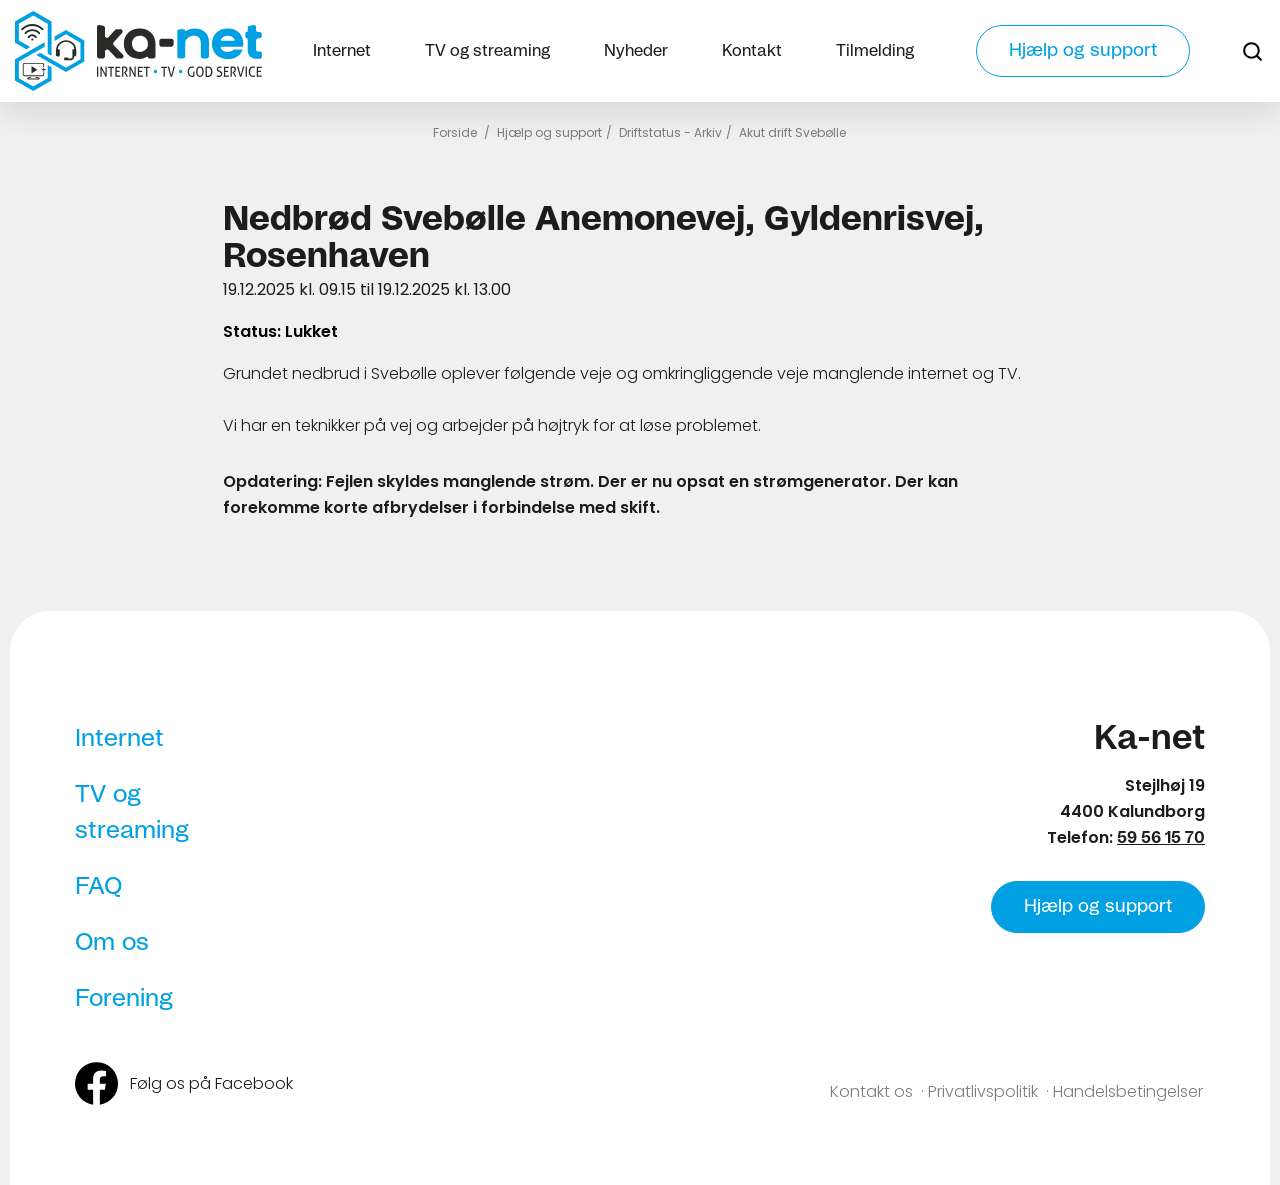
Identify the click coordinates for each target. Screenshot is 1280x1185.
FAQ (98, 887)
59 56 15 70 (1161, 838)
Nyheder (636, 51)
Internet (342, 51)
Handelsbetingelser (1128, 1091)
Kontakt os (871, 1091)
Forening (124, 999)
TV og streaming (487, 51)
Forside (455, 132)
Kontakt (752, 51)
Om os (112, 943)
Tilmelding (875, 51)
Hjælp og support (1083, 51)
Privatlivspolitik (983, 1091)
